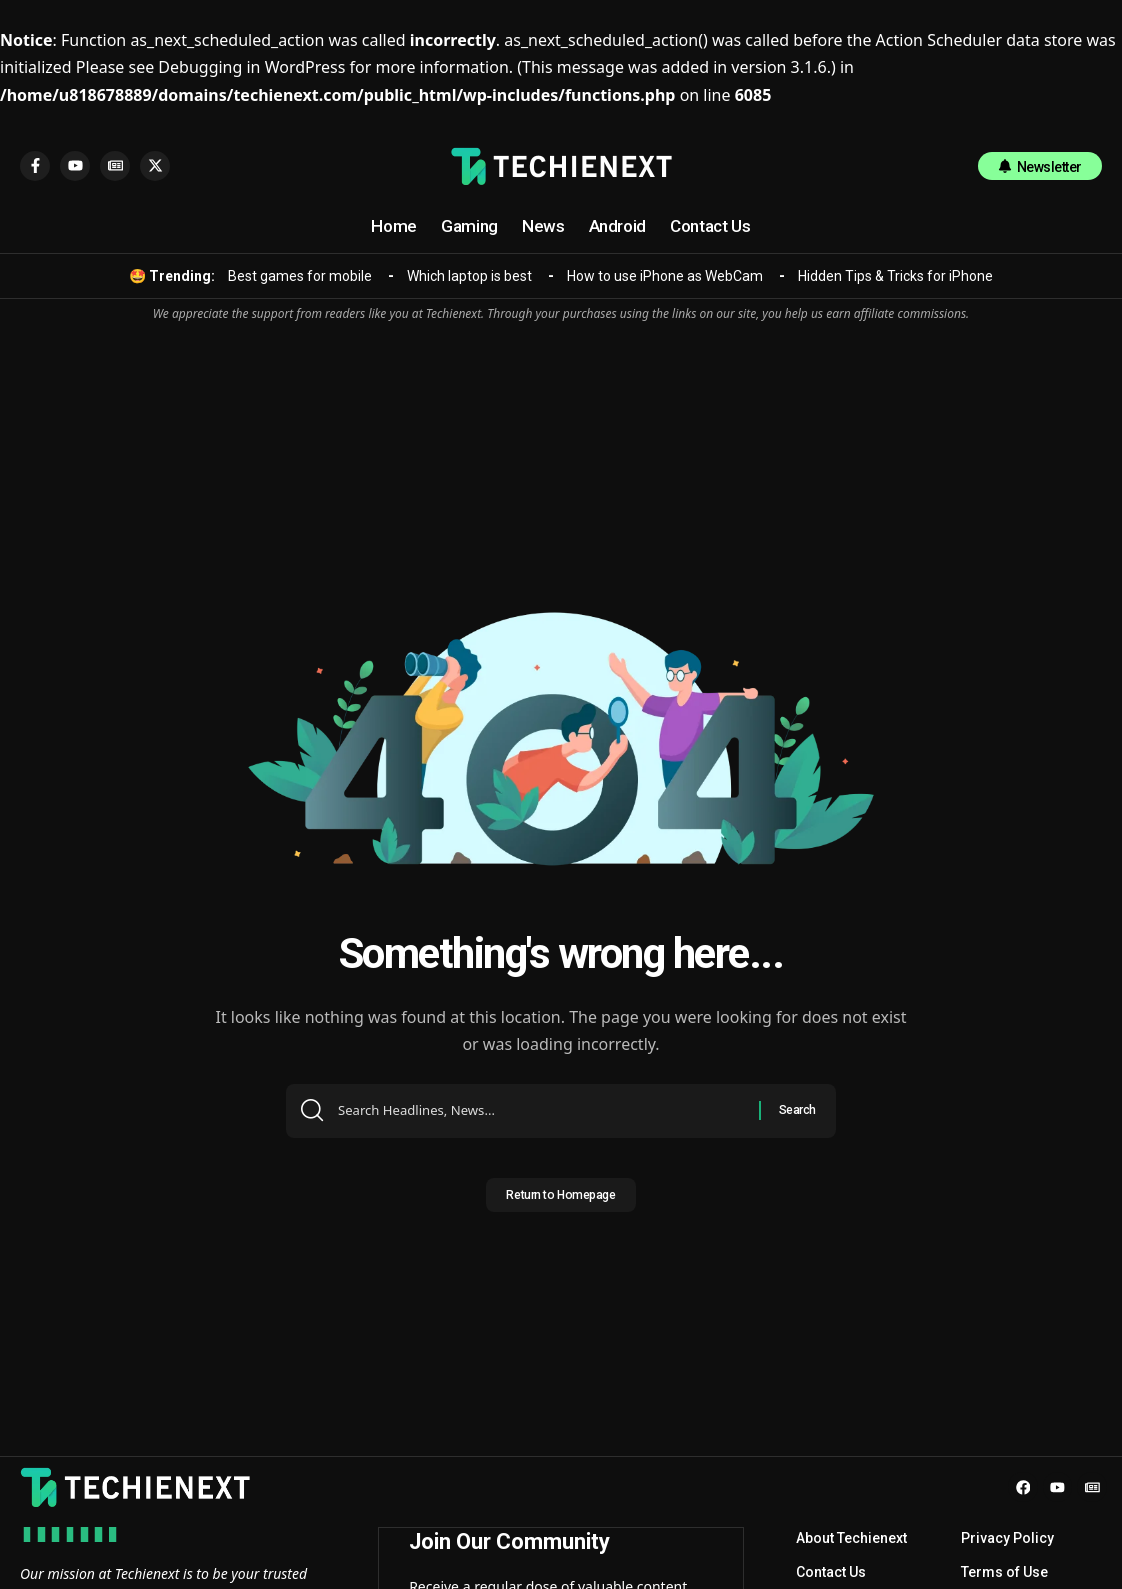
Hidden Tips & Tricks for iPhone (895, 276)
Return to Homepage (561, 1201)
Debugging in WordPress (251, 67)
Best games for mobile (300, 276)
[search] (943, 166)
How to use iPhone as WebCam (665, 276)
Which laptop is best (469, 276)
